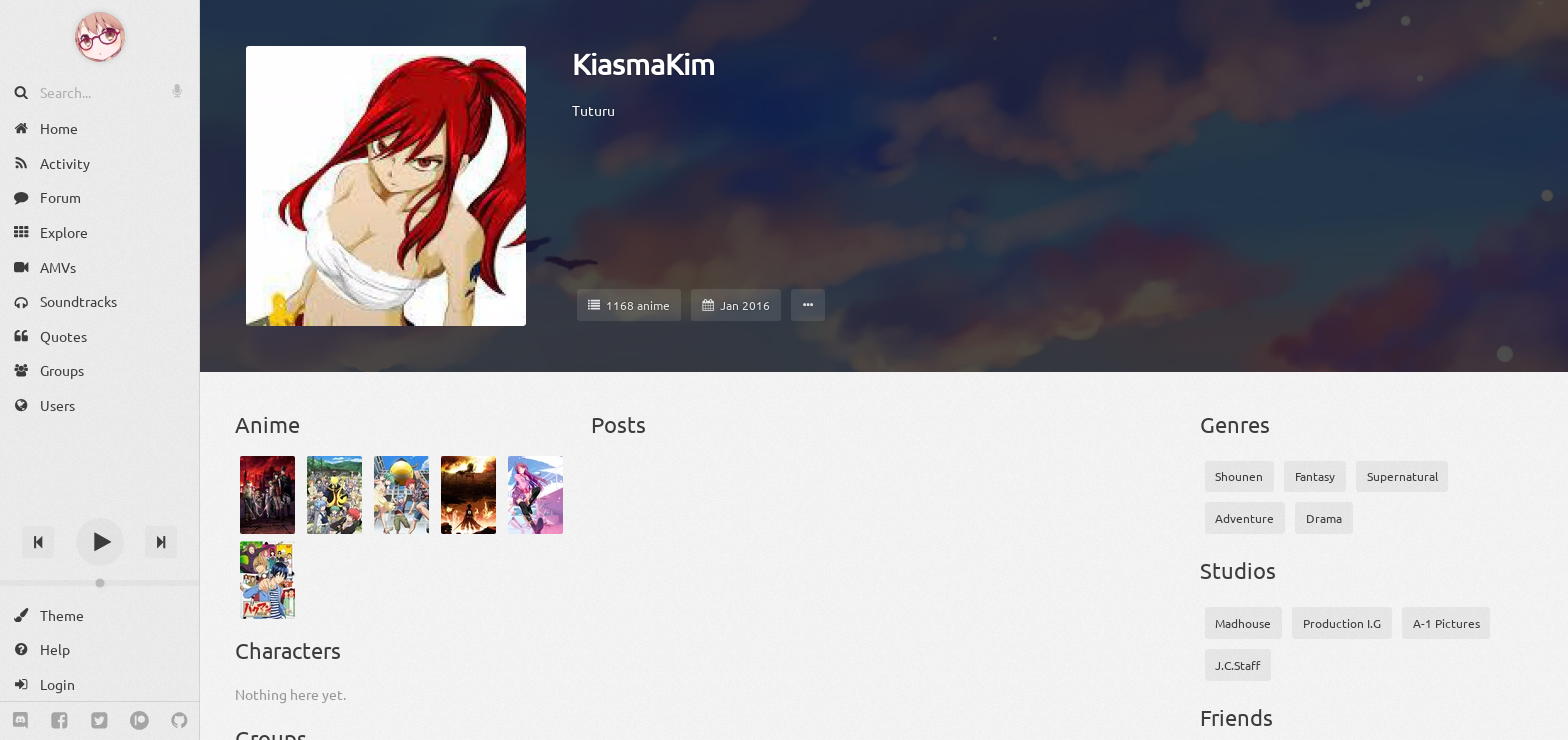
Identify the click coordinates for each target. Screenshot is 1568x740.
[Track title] (99, 506)
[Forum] (99, 197)
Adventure (1244, 518)
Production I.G (1342, 623)
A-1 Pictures (1446, 623)
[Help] (99, 649)
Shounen (1239, 476)
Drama (1324, 518)
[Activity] (99, 163)
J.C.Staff (1237, 665)
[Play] (100, 542)
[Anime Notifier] (100, 37)
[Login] (99, 684)
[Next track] (161, 542)
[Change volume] (99, 583)
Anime (267, 424)
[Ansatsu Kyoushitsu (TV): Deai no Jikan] (401, 495)
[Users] (99, 405)
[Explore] (99, 232)
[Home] (99, 128)
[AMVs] (99, 266)
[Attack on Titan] (468, 495)
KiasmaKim (643, 64)
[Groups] (99, 370)
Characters (288, 650)
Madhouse (1243, 623)
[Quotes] (99, 336)
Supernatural (1402, 476)
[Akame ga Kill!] (267, 495)
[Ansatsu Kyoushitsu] (334, 495)
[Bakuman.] (267, 580)
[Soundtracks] (99, 301)
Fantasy (1315, 476)
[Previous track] (38, 542)
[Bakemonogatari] (535, 495)
